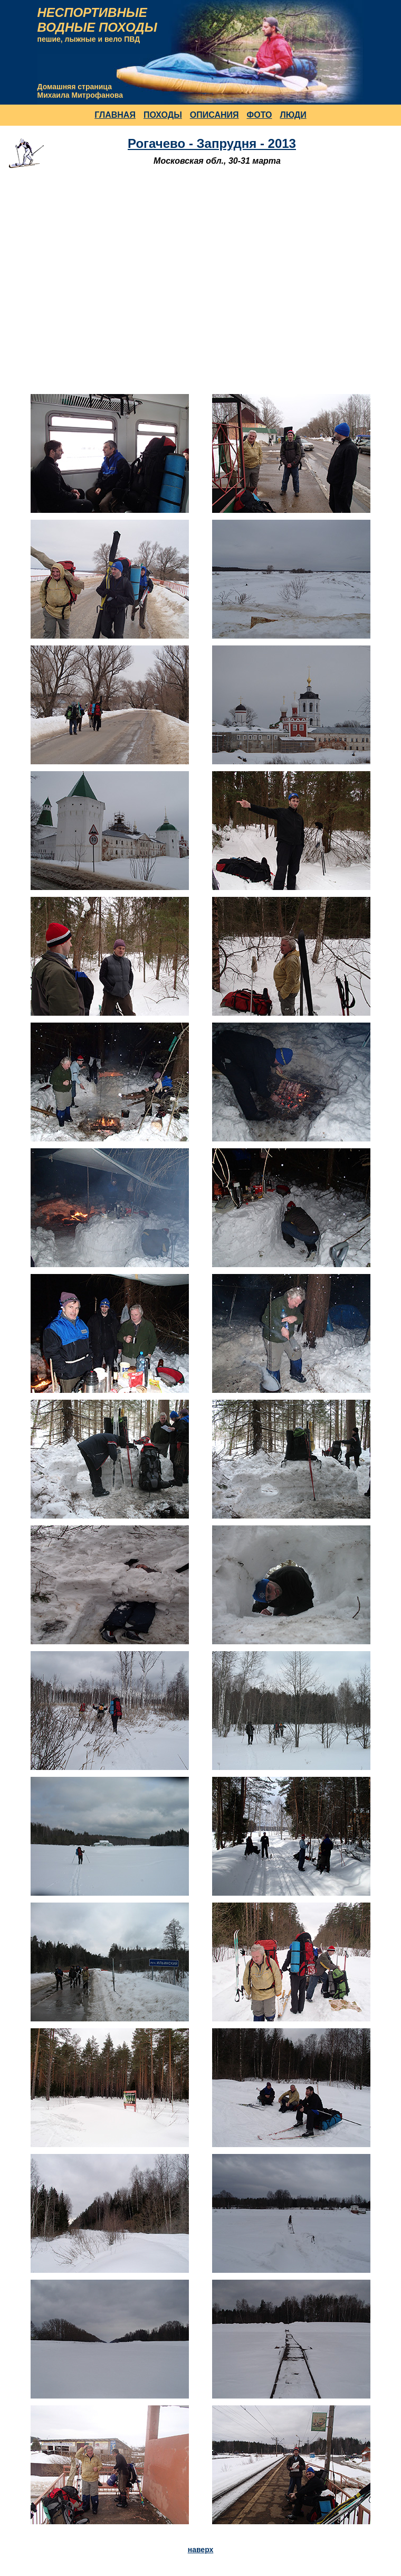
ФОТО (259, 114)
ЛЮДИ (293, 114)
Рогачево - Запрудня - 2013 (212, 143)
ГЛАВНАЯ (115, 114)
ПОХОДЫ (163, 114)
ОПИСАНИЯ (214, 114)
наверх (201, 2549)
